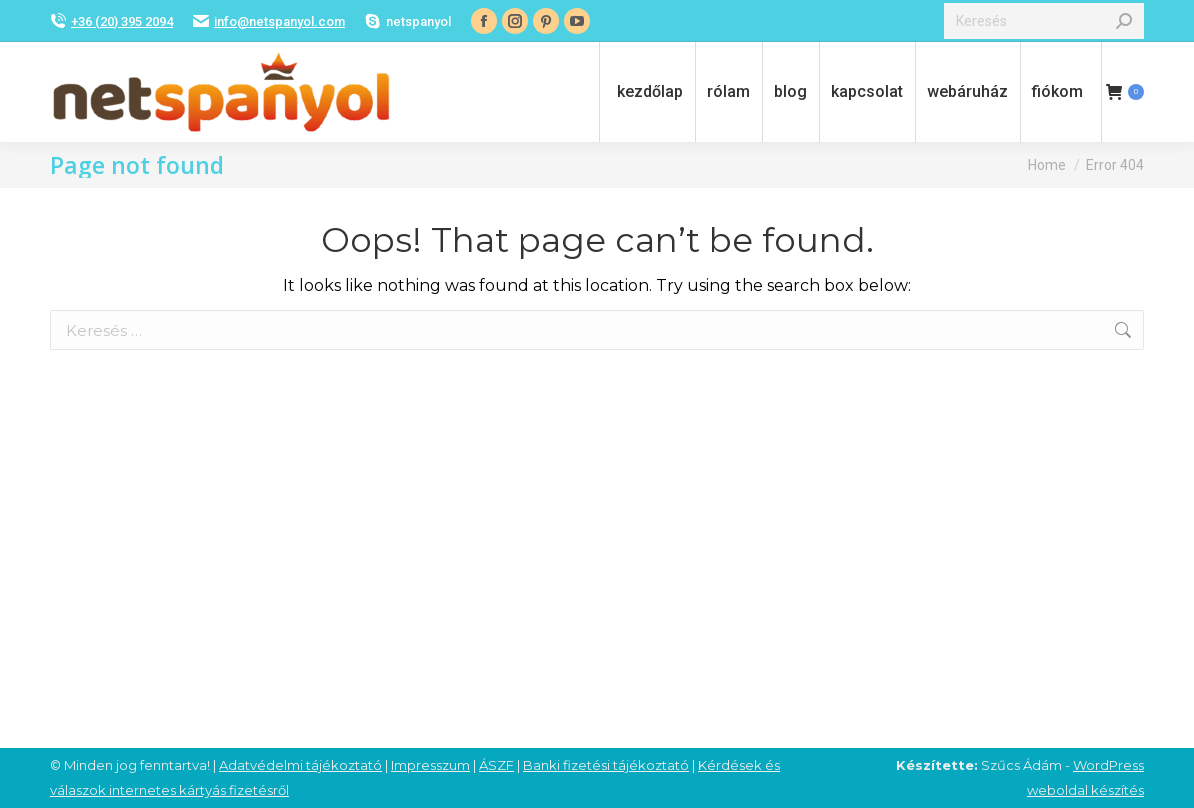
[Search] (1044, 21)
